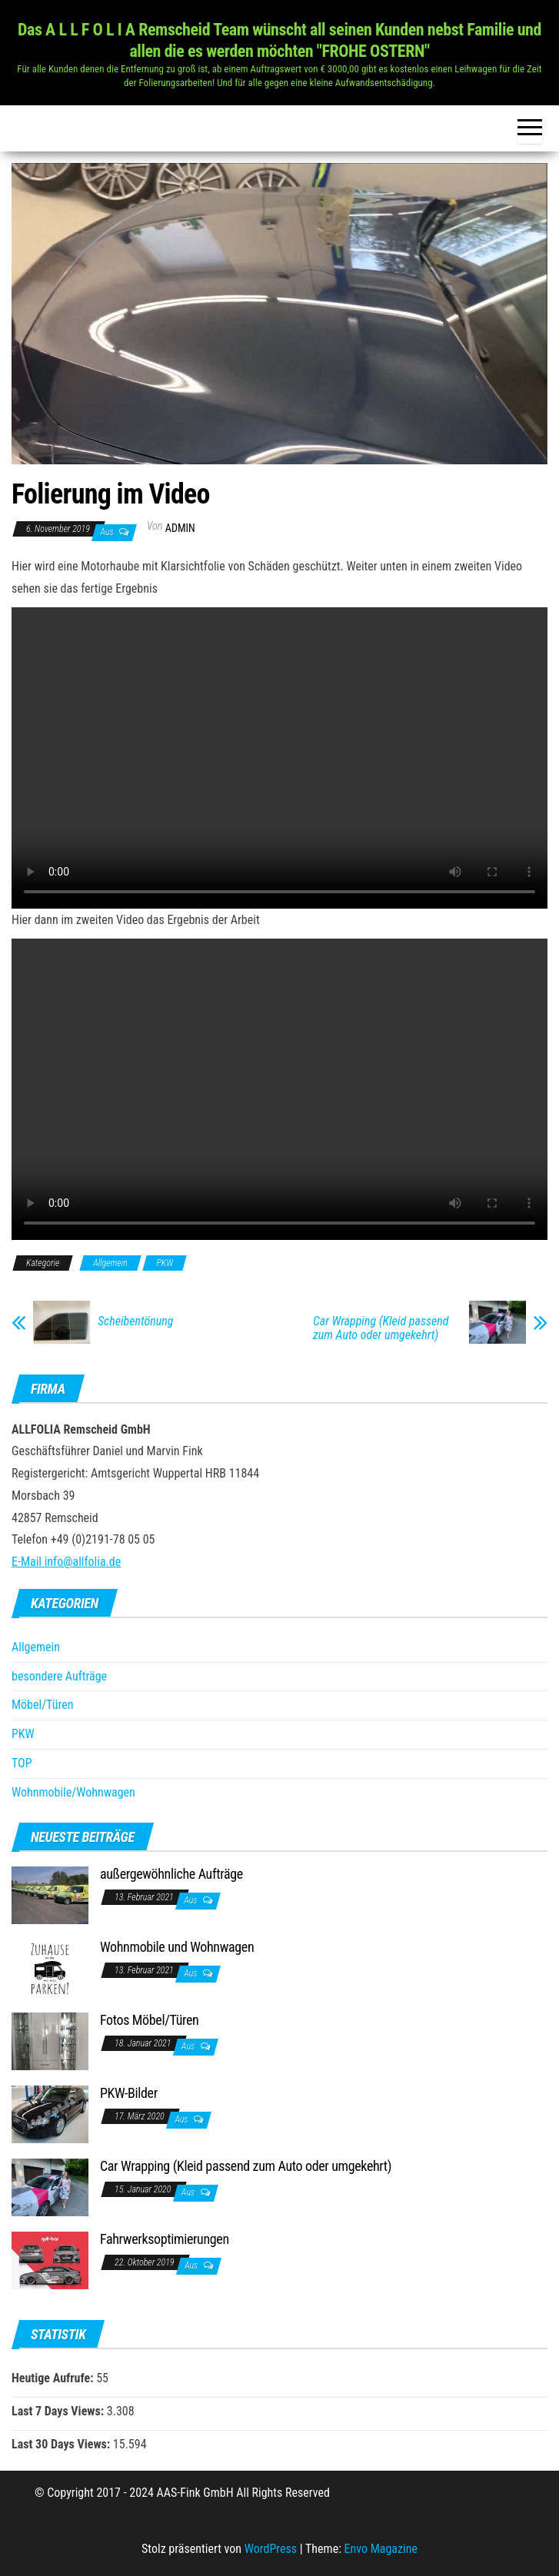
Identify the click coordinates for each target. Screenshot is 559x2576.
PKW (164, 1263)
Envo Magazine (381, 2548)
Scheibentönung (135, 1321)
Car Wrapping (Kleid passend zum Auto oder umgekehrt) (381, 1328)
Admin (180, 528)
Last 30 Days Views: (62, 2444)
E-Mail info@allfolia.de (66, 1561)
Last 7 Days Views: (59, 2411)
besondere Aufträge (59, 1676)
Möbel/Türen (42, 1704)
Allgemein (110, 1263)
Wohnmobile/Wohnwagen (73, 1792)
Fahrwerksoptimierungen (164, 2239)
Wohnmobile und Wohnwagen (177, 1947)
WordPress (271, 2548)
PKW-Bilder (129, 2093)
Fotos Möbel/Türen (149, 2020)
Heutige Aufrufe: (54, 2378)
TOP (22, 1763)
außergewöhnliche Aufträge (171, 1874)
